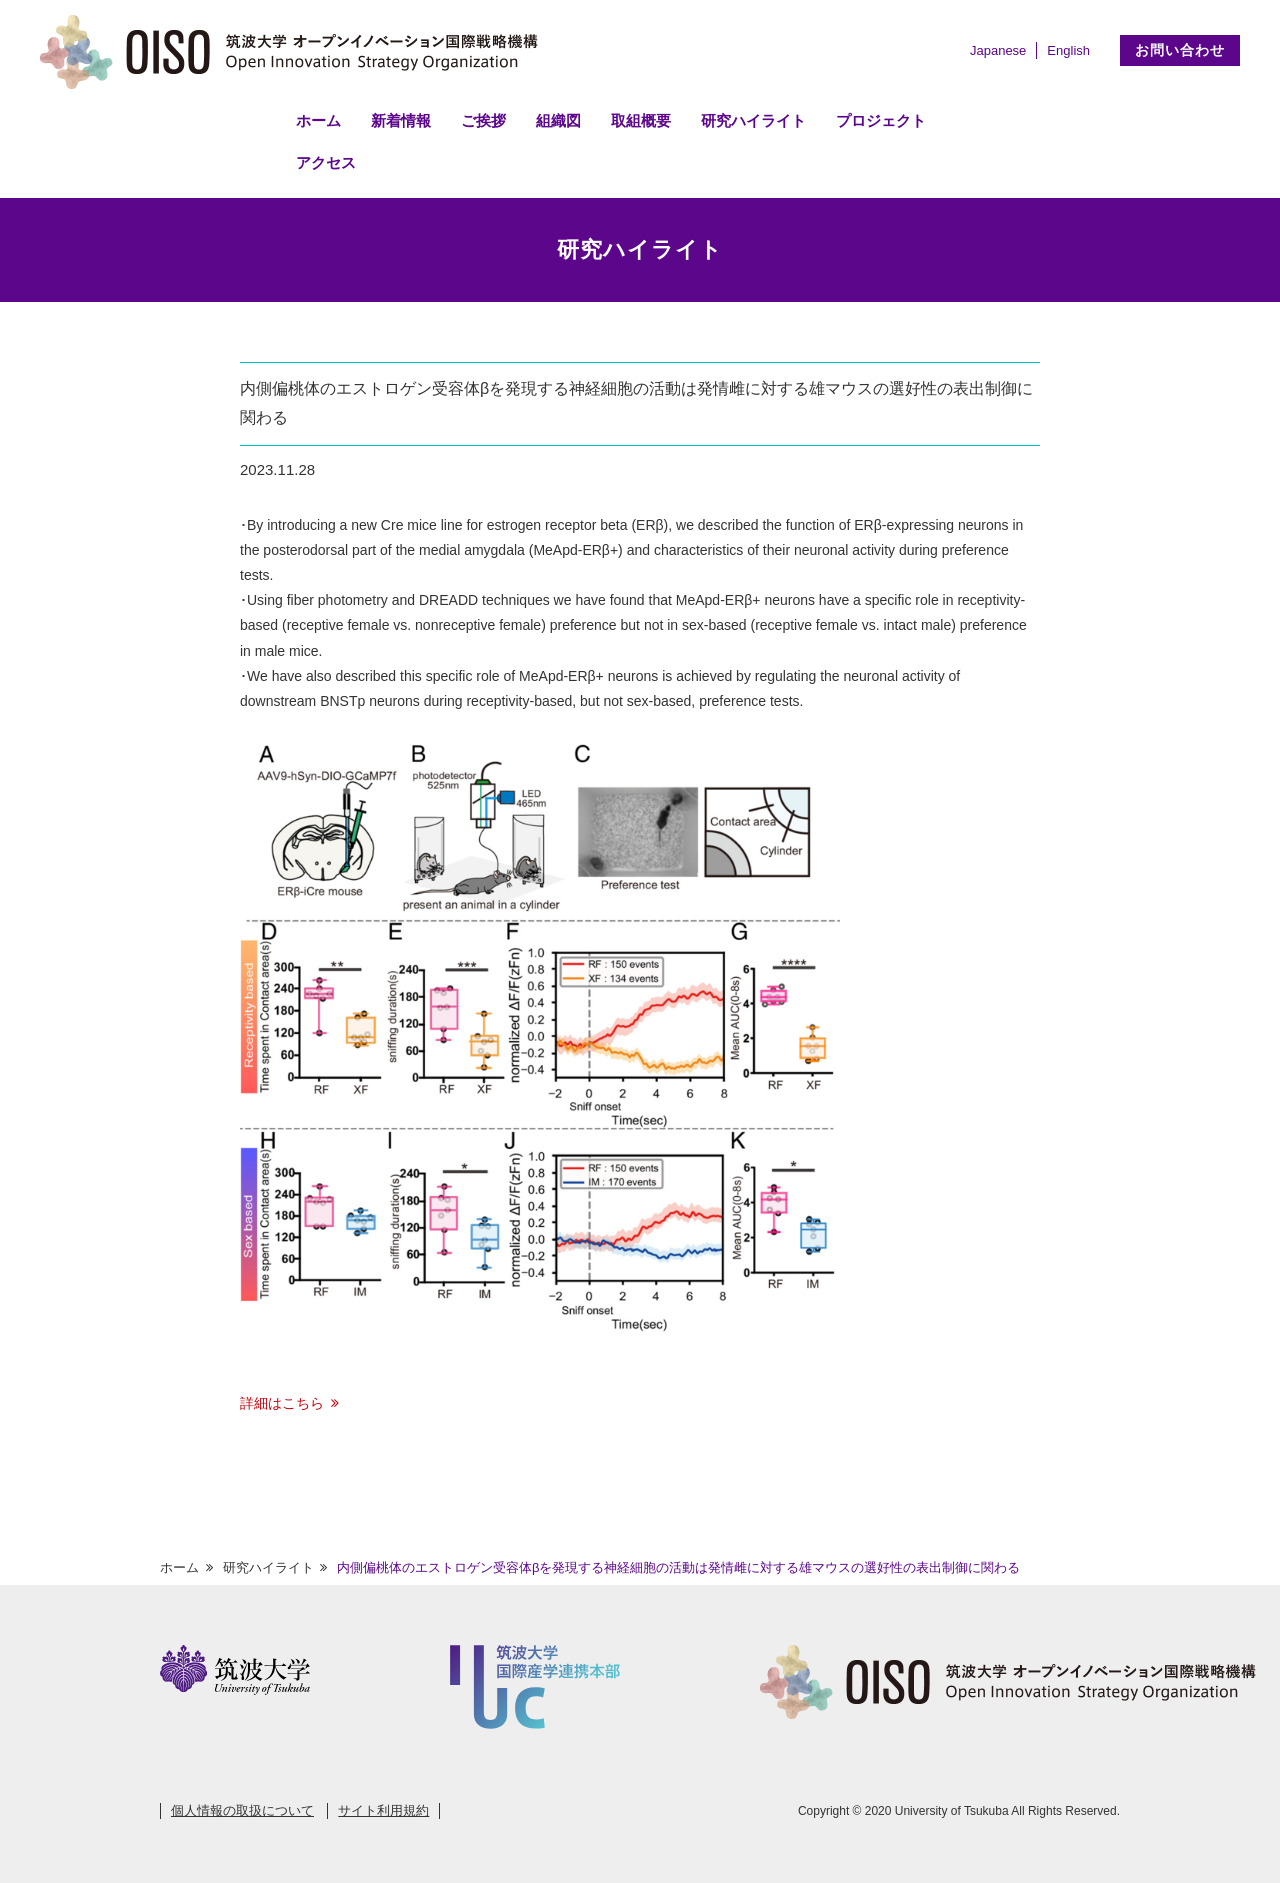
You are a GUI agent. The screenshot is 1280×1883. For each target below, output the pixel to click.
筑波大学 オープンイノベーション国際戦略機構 (295, 52)
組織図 (558, 120)
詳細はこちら (282, 1403)
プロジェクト (881, 120)
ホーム (318, 120)
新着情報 (401, 120)
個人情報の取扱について (242, 1810)
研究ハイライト (753, 120)
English (1068, 50)
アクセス (326, 162)
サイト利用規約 (383, 1810)
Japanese (998, 50)
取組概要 (641, 120)
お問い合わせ (1180, 50)
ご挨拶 (483, 120)
